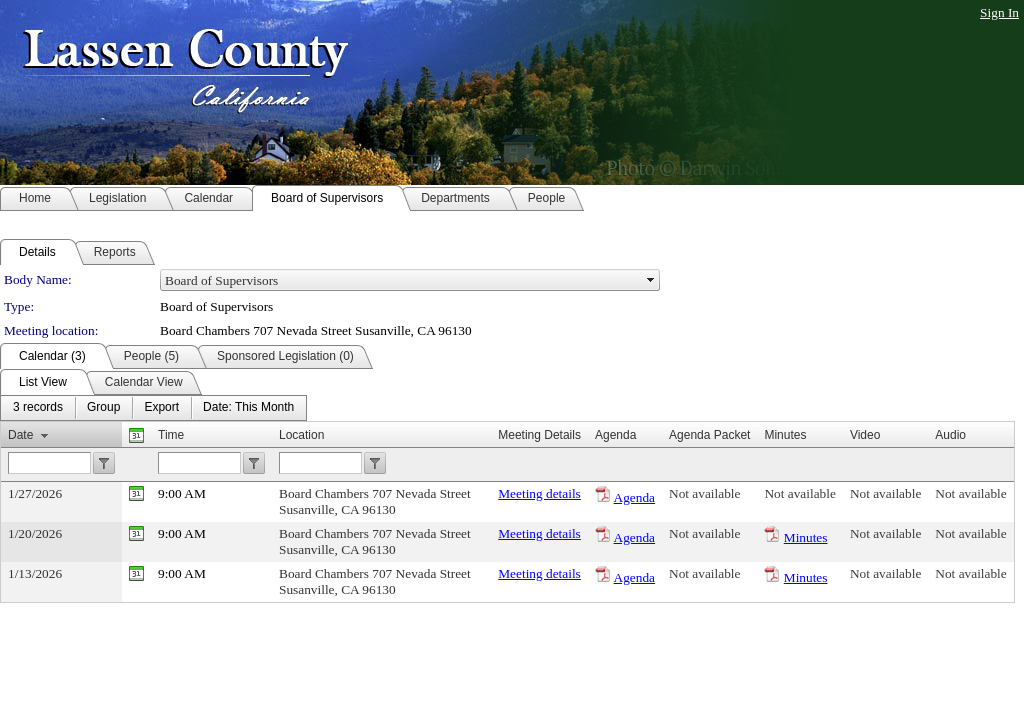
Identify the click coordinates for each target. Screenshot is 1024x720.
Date (20, 435)
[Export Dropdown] (161, 408)
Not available (704, 493)
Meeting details (539, 493)
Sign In (999, 12)
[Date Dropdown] (248, 408)
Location (301, 435)
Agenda (634, 497)
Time (171, 435)
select (651, 280)
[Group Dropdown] (103, 408)
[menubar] (153, 408)
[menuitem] (38, 408)
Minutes (806, 537)
